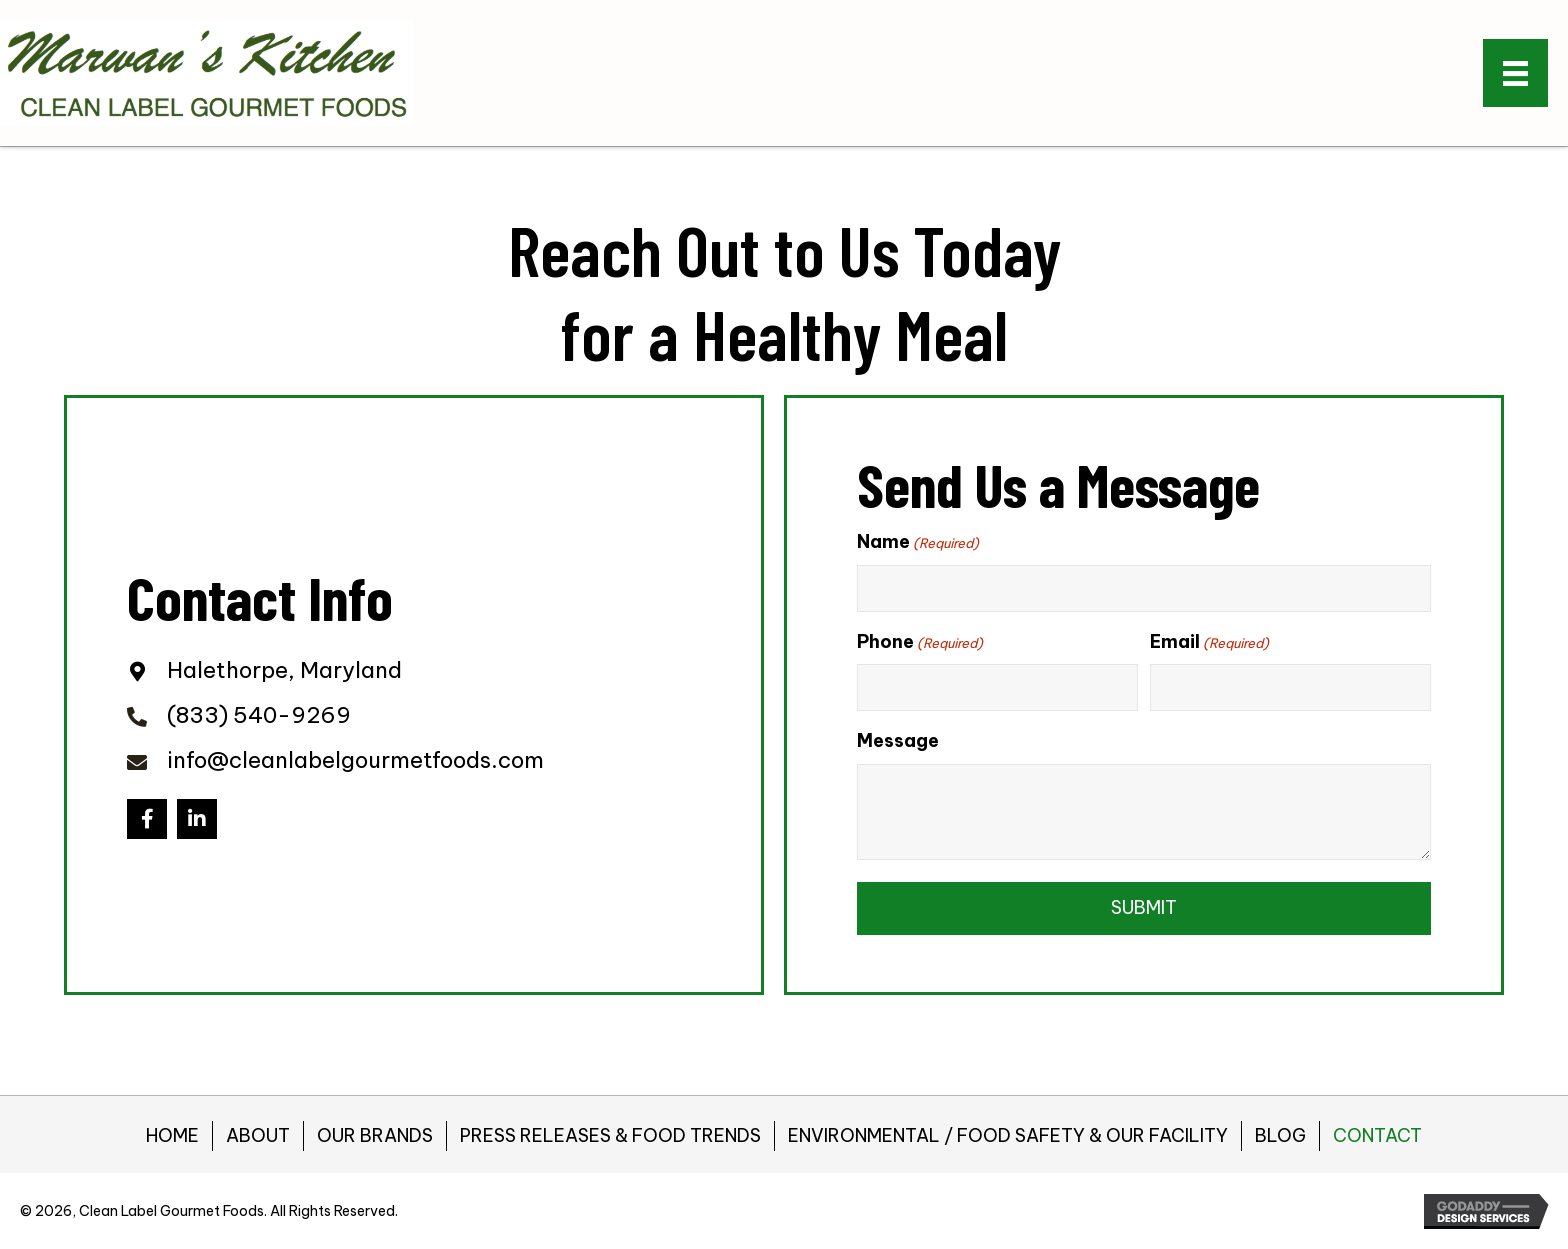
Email (1209, 642)
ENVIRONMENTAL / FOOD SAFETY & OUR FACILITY (1008, 1136)
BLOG (1280, 1136)
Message (898, 740)
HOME (172, 1136)
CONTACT (1377, 1136)
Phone (920, 642)
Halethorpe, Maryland (284, 670)
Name (918, 542)
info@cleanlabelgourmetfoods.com (355, 760)
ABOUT (258, 1136)
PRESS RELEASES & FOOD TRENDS (610, 1136)
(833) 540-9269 (259, 715)
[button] (147, 819)
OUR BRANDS (375, 1136)
